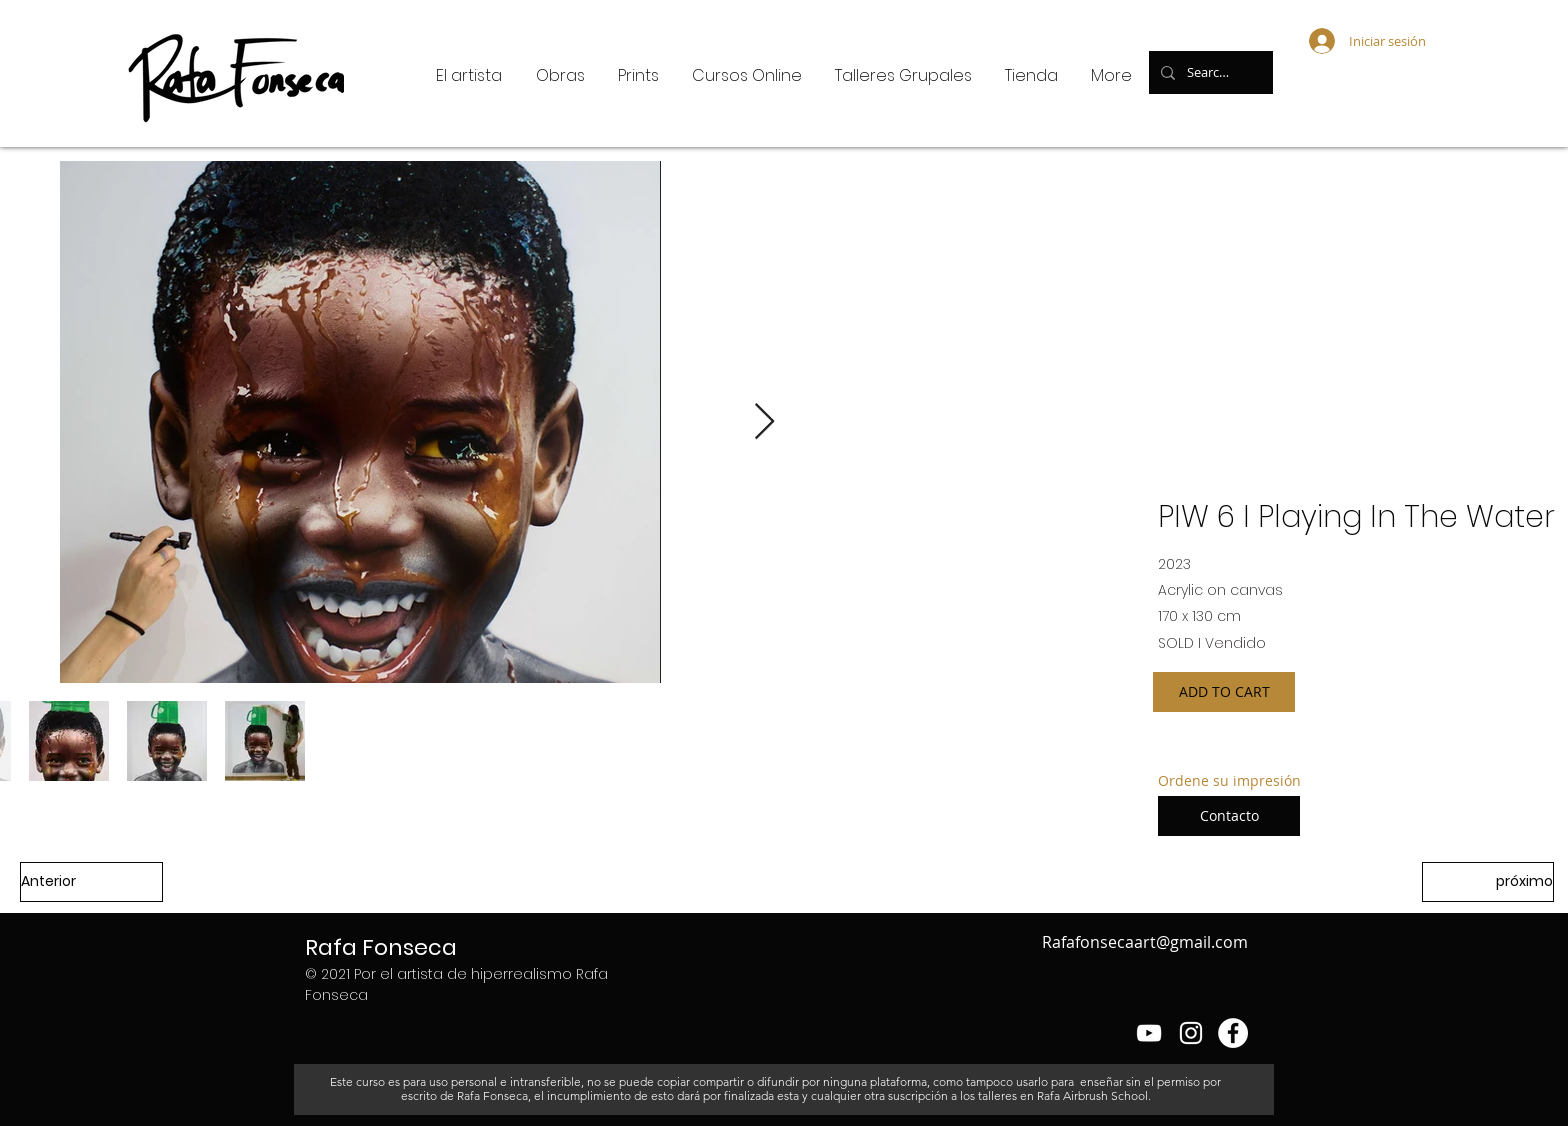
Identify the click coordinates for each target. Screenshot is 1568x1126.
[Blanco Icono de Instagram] (1191, 1033)
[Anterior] (91, 882)
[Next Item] (764, 422)
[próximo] (1488, 882)
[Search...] (1209, 72)
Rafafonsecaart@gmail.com (1145, 942)
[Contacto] (1229, 816)
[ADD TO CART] (1224, 692)
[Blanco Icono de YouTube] (1149, 1033)
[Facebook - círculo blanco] (1233, 1033)
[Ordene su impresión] (1229, 781)
